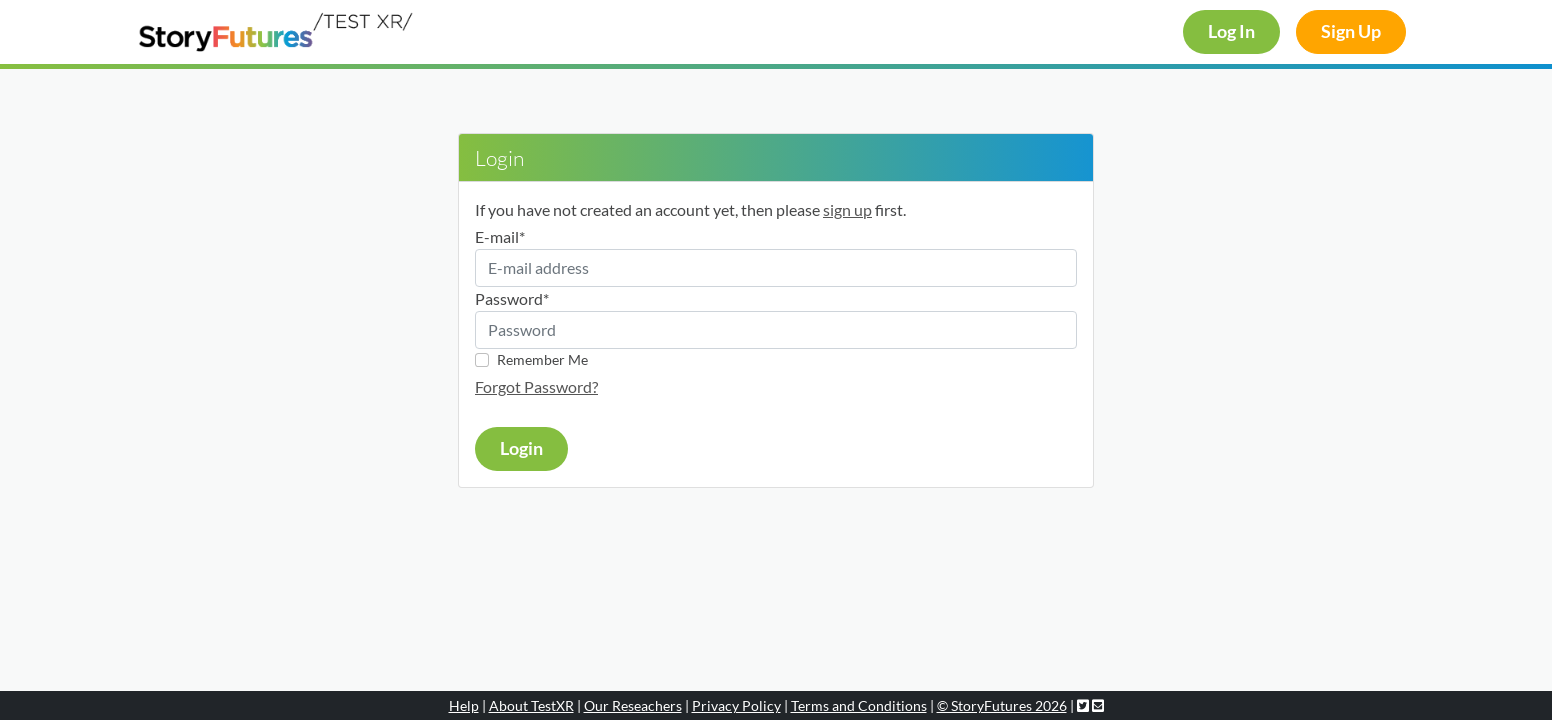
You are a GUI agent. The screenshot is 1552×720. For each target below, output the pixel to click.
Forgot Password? (536, 386)
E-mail (500, 236)
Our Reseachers (633, 705)
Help (464, 705)
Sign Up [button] (1351, 31)
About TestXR (531, 705)
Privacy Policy (736, 705)
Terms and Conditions (859, 705)
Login (521, 448)
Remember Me (542, 359)
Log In (1231, 31)
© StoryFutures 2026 (1002, 705)
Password (512, 298)
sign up (847, 209)
